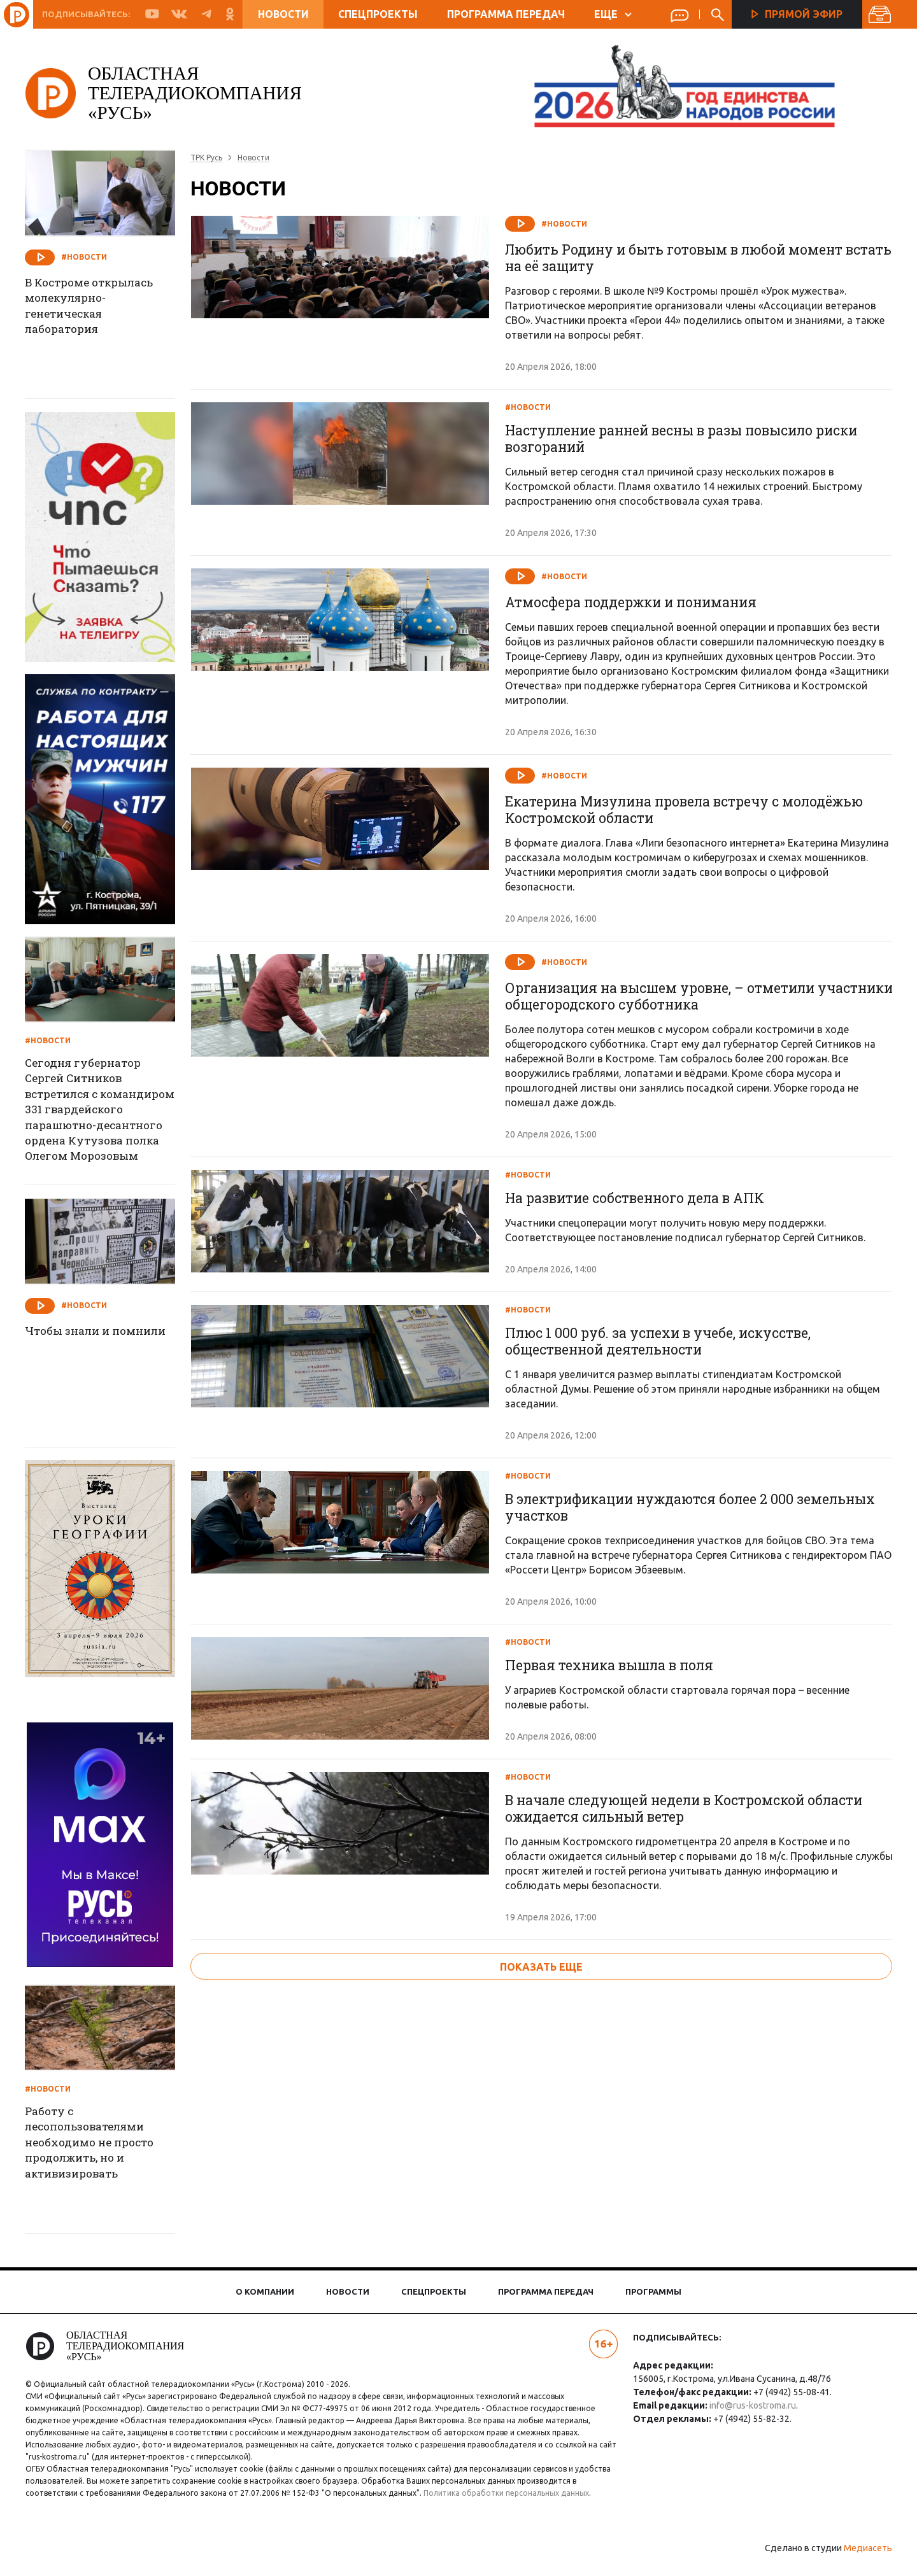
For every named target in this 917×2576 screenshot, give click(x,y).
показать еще (541, 2202)
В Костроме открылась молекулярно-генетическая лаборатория (102, 308)
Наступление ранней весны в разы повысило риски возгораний (691, 446)
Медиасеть (859, 2560)
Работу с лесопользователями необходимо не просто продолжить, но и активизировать (102, 2145)
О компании (265, 2291)
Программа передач (506, 14)
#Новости (565, 224)
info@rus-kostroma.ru (749, 2405)
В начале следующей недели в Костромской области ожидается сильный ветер (692, 2029)
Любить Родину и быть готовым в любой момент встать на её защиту (682, 257)
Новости (283, 14)
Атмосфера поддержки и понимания (637, 639)
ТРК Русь (215, 157)
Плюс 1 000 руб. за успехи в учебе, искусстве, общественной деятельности (663, 1446)
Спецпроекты (378, 14)
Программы (653, 2291)
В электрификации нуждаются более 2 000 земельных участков (656, 1640)
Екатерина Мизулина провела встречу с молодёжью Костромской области (692, 846)
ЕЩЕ (613, 14)
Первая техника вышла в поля (615, 1827)
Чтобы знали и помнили (78, 1340)
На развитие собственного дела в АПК (641, 1243)
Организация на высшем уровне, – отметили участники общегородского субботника (668, 1041)
